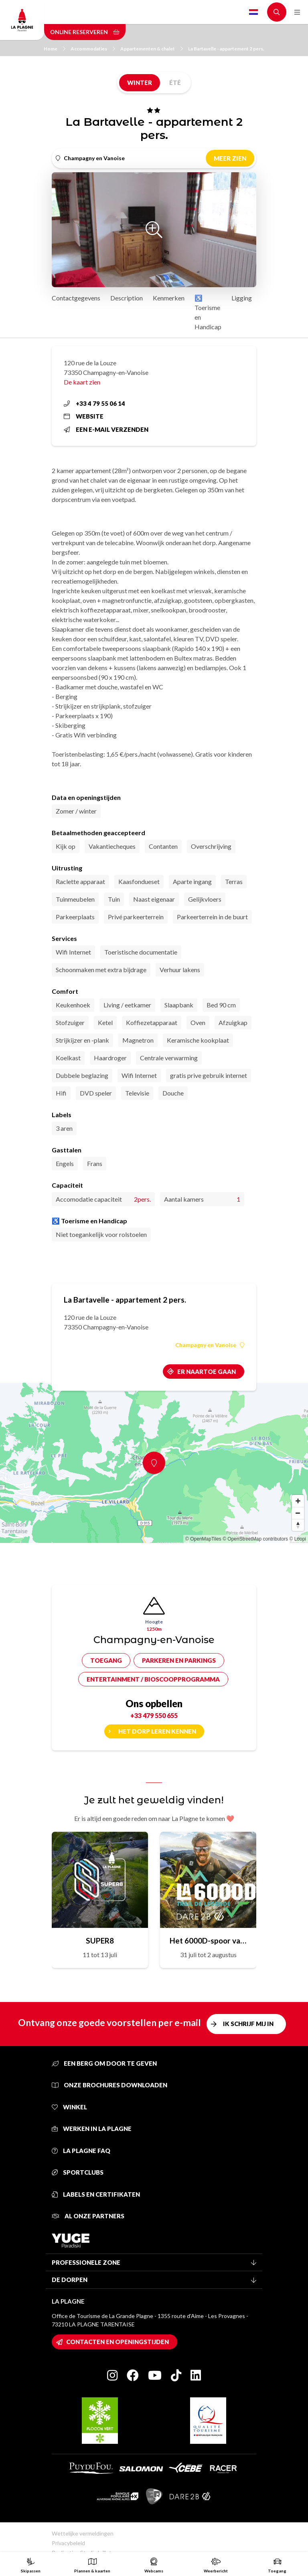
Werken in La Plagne (92, 2128)
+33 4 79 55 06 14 (94, 403)
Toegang (106, 1660)
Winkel (69, 2107)
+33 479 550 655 (154, 1715)
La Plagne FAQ (81, 2150)
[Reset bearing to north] (298, 1525)
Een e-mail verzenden (106, 429)
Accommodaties (93, 49)
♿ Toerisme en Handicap (208, 312)
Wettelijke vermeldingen (82, 2533)
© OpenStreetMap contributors (255, 1539)
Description (126, 298)
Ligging (241, 298)
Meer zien (230, 158)
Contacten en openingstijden (117, 2341)
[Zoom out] (298, 1513)
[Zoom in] (298, 1501)
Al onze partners (88, 2216)
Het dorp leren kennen (157, 1731)
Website (83, 416)
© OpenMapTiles (203, 1539)
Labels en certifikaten (96, 2194)
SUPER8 (100, 1940)
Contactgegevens (76, 298)
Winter (139, 82)
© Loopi (297, 1539)
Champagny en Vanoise (209, 1345)
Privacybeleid (68, 2543)
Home (54, 49)
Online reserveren (85, 31)
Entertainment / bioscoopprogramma (153, 1679)
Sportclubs (77, 2172)
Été (175, 82)
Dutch (253, 12)
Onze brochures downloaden (109, 2085)
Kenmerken (168, 298)
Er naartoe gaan (206, 1371)
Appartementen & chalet (151, 49)
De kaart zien (82, 382)
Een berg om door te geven (104, 2063)
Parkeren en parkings (179, 1660)
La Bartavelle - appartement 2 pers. (226, 49)
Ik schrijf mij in (248, 2023)
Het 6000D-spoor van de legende (208, 1940)
